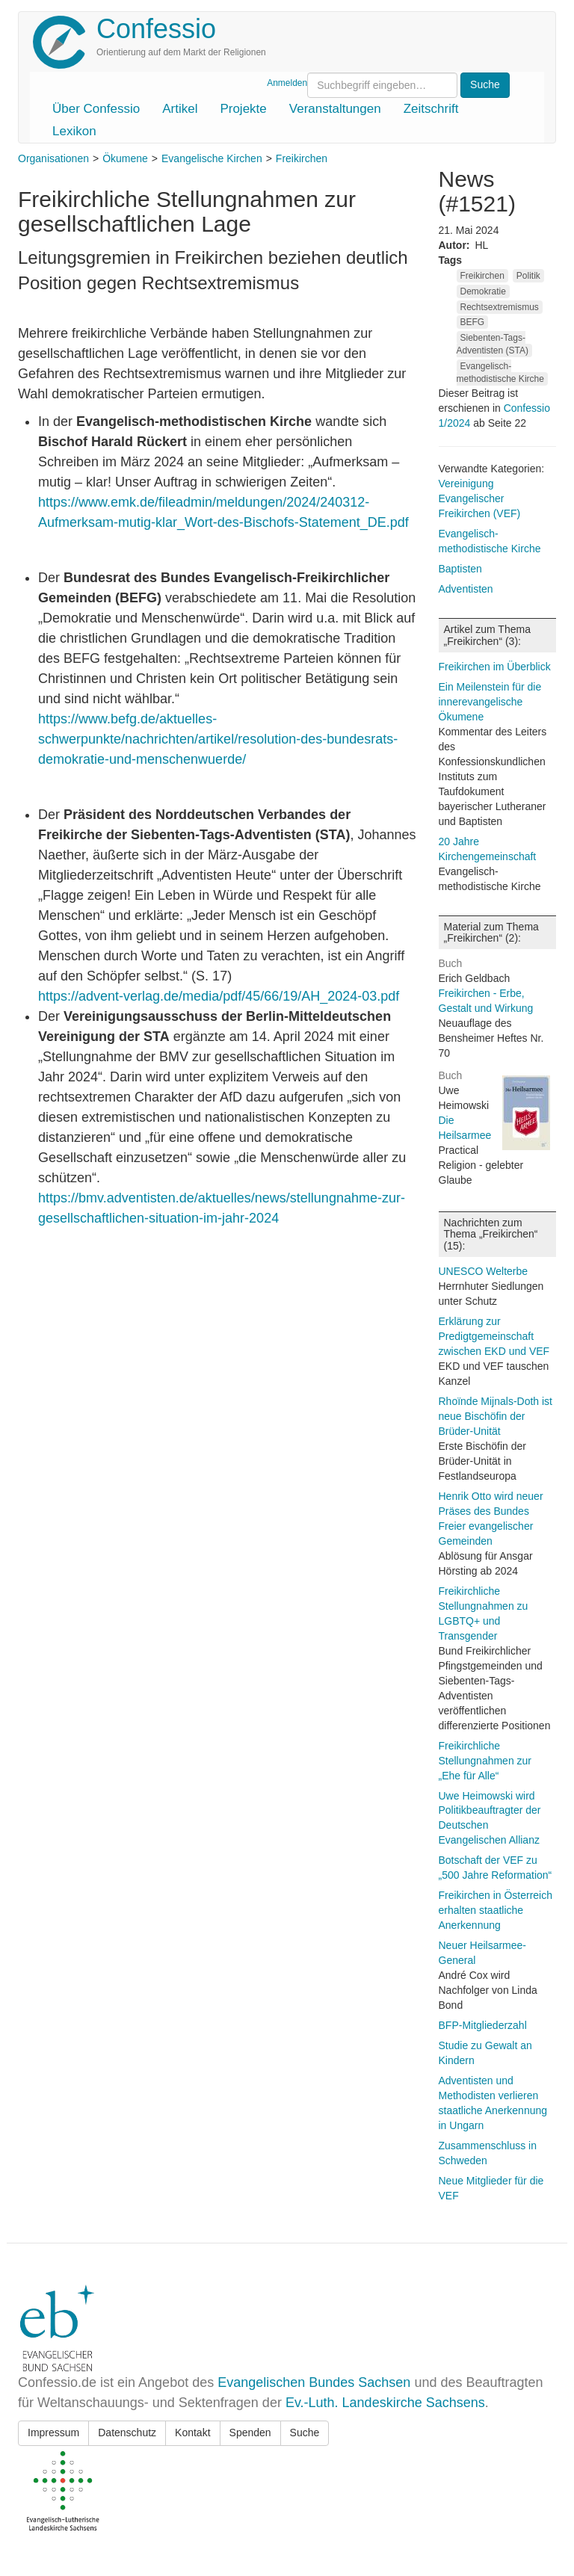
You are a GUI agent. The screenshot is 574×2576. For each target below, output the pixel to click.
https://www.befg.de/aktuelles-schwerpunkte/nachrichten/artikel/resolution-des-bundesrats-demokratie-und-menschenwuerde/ (218, 739)
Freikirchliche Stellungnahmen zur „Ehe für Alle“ (485, 1761)
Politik (528, 276)
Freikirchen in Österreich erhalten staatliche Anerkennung (496, 1910)
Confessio (156, 28)
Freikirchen (301, 158)
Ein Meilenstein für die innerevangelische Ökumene (490, 702)
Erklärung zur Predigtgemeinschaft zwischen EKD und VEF (494, 1336)
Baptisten (460, 569)
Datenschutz (127, 2432)
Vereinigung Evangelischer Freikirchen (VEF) (480, 498)
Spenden (250, 2432)
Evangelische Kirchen (211, 158)
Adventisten (466, 589)
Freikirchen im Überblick (495, 667)
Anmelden (287, 83)
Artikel (179, 109)
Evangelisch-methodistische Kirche (500, 372)
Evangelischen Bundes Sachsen (313, 2382)
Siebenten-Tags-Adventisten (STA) (492, 344)
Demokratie (483, 291)
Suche (305, 2432)
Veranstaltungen (335, 109)
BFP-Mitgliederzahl (483, 2025)
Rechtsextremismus (499, 307)
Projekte (243, 109)
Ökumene (125, 158)
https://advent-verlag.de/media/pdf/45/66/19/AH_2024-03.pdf (218, 996)
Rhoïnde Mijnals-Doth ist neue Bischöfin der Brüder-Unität (496, 1416)
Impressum (53, 2432)
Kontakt (192, 2432)
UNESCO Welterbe (483, 1271)
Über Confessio (96, 109)
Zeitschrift (431, 109)
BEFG (472, 322)
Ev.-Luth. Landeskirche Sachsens (385, 2402)
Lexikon (74, 131)
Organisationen (53, 158)
